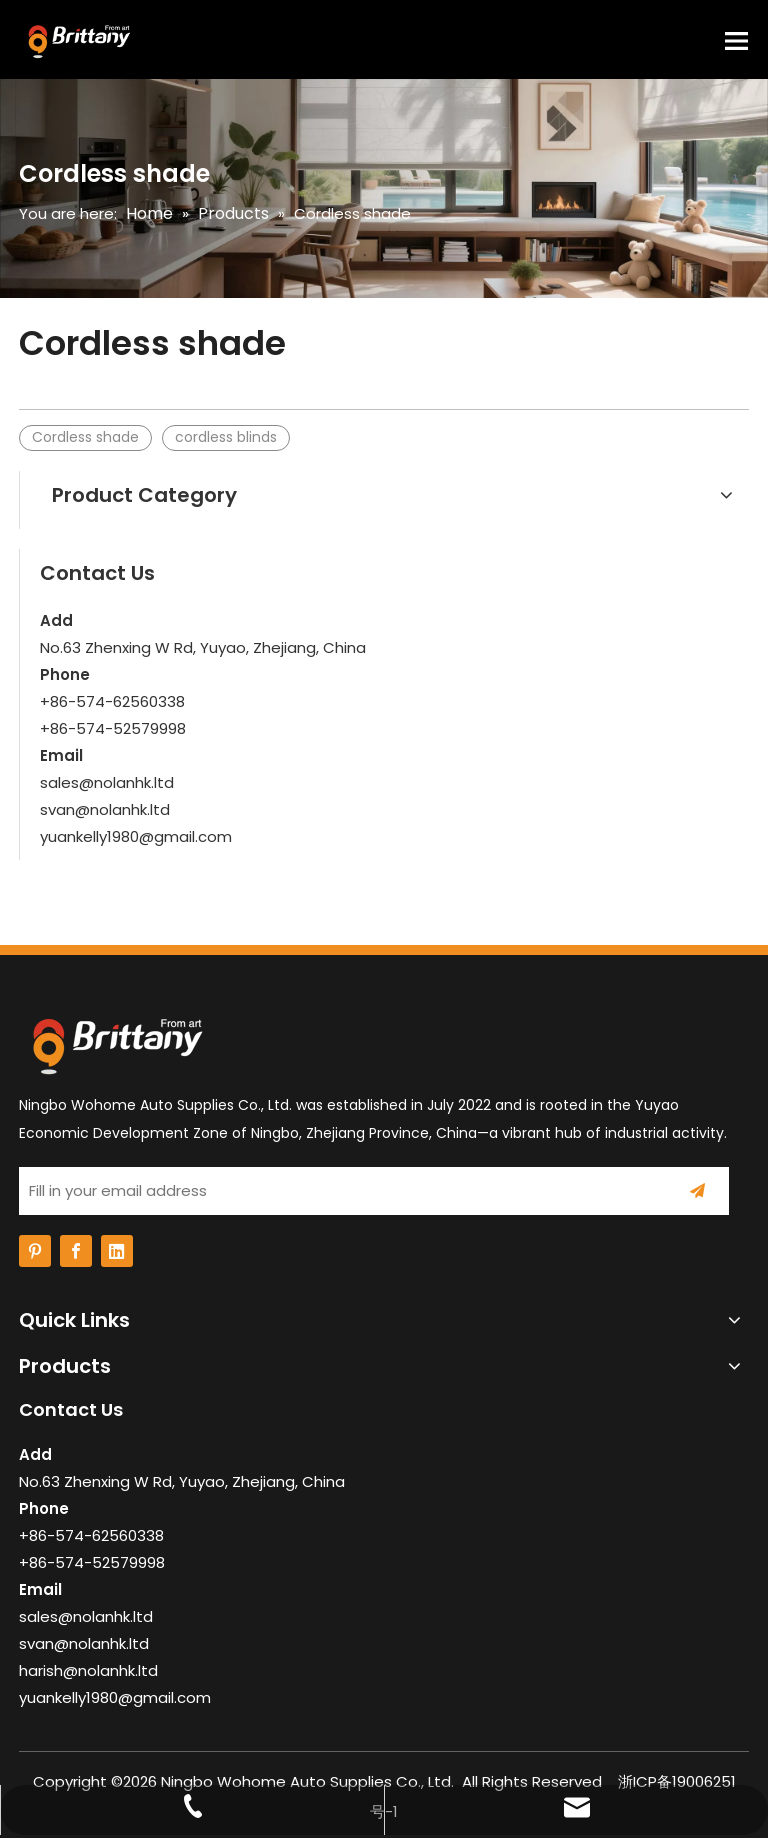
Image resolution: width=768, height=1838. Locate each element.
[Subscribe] (697, 1191)
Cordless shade (85, 437)
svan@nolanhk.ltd (105, 809)
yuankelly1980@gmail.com (136, 836)
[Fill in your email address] (337, 1191)
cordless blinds (226, 437)
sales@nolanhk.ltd (107, 782)
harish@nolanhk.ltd (88, 1670)
